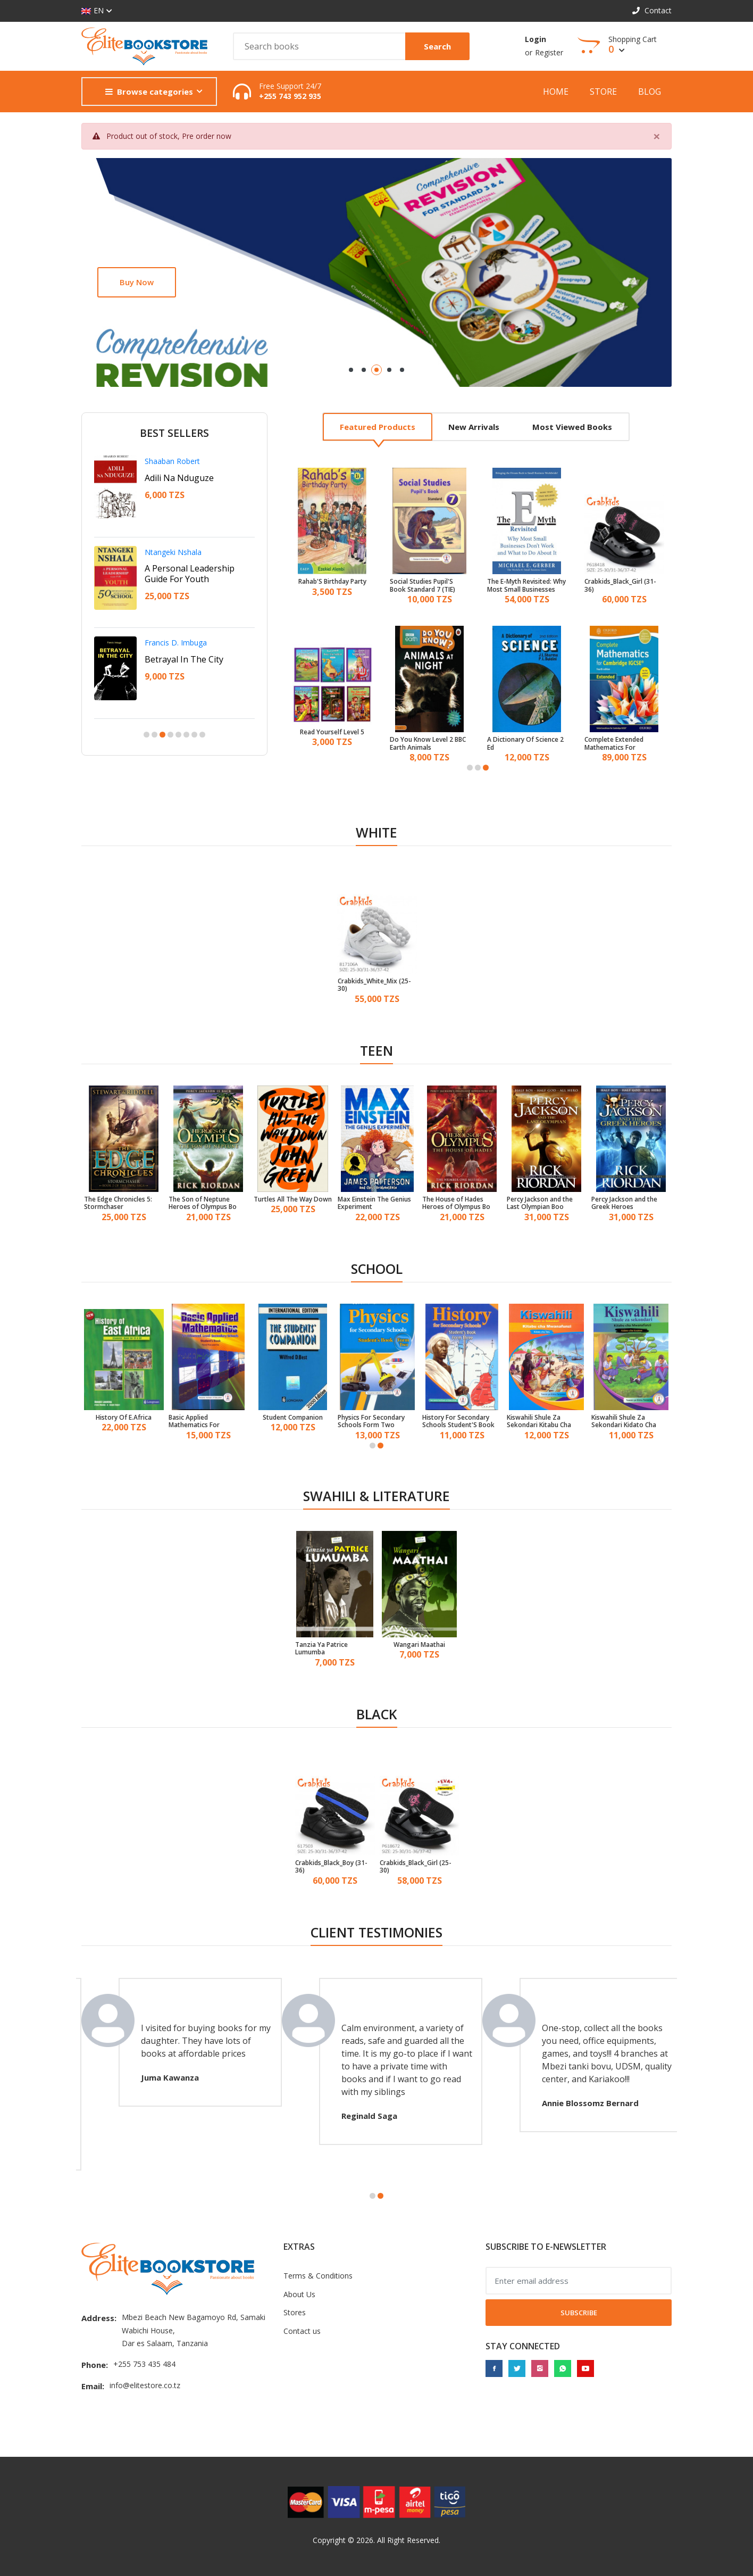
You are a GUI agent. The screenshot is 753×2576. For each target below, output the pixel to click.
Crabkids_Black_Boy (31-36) (331, 1867)
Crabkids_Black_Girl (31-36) (620, 585)
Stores (294, 2312)
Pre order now (206, 136)
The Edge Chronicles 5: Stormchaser (118, 1203)
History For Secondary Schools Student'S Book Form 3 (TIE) (458, 1421)
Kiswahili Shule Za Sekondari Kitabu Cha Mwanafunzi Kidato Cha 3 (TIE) (545, 1421)
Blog (649, 91)
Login (535, 39)
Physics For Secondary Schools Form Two (371, 1421)
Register (549, 52)
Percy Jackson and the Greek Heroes (624, 1203)
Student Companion (293, 1417)
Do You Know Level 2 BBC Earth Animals (428, 743)
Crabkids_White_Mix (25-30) (374, 985)
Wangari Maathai (419, 1645)
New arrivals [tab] (473, 426)
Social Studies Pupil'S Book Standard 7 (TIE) (422, 585)
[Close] (656, 136)
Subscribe (578, 2312)
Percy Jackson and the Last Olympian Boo (540, 1203)
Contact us (302, 2331)
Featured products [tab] (377, 426)
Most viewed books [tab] (572, 426)
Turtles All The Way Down (293, 1199)
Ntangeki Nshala (173, 552)
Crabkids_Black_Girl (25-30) (415, 1867)
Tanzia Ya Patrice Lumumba (321, 1648)
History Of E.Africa (124, 1417)
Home (555, 91)
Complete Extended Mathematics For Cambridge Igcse (613, 743)
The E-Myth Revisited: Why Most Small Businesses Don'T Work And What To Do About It (526, 585)
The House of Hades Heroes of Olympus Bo (456, 1203)
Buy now (137, 282)
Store (603, 91)
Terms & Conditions (318, 2276)
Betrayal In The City (184, 659)
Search (437, 46)
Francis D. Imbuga (176, 642)
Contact (652, 10)
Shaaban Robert (172, 461)
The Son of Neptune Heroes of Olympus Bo (203, 1203)
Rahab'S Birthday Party (332, 581)
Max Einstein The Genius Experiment (374, 1203)
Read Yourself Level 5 (332, 732)
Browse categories (149, 91)
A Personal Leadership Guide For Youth (190, 573)
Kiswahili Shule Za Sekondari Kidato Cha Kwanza (623, 1421)
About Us (299, 2294)
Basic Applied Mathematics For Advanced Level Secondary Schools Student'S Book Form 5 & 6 (207, 1421)
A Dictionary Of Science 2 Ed (525, 743)
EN (92, 11)
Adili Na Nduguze (179, 478)
